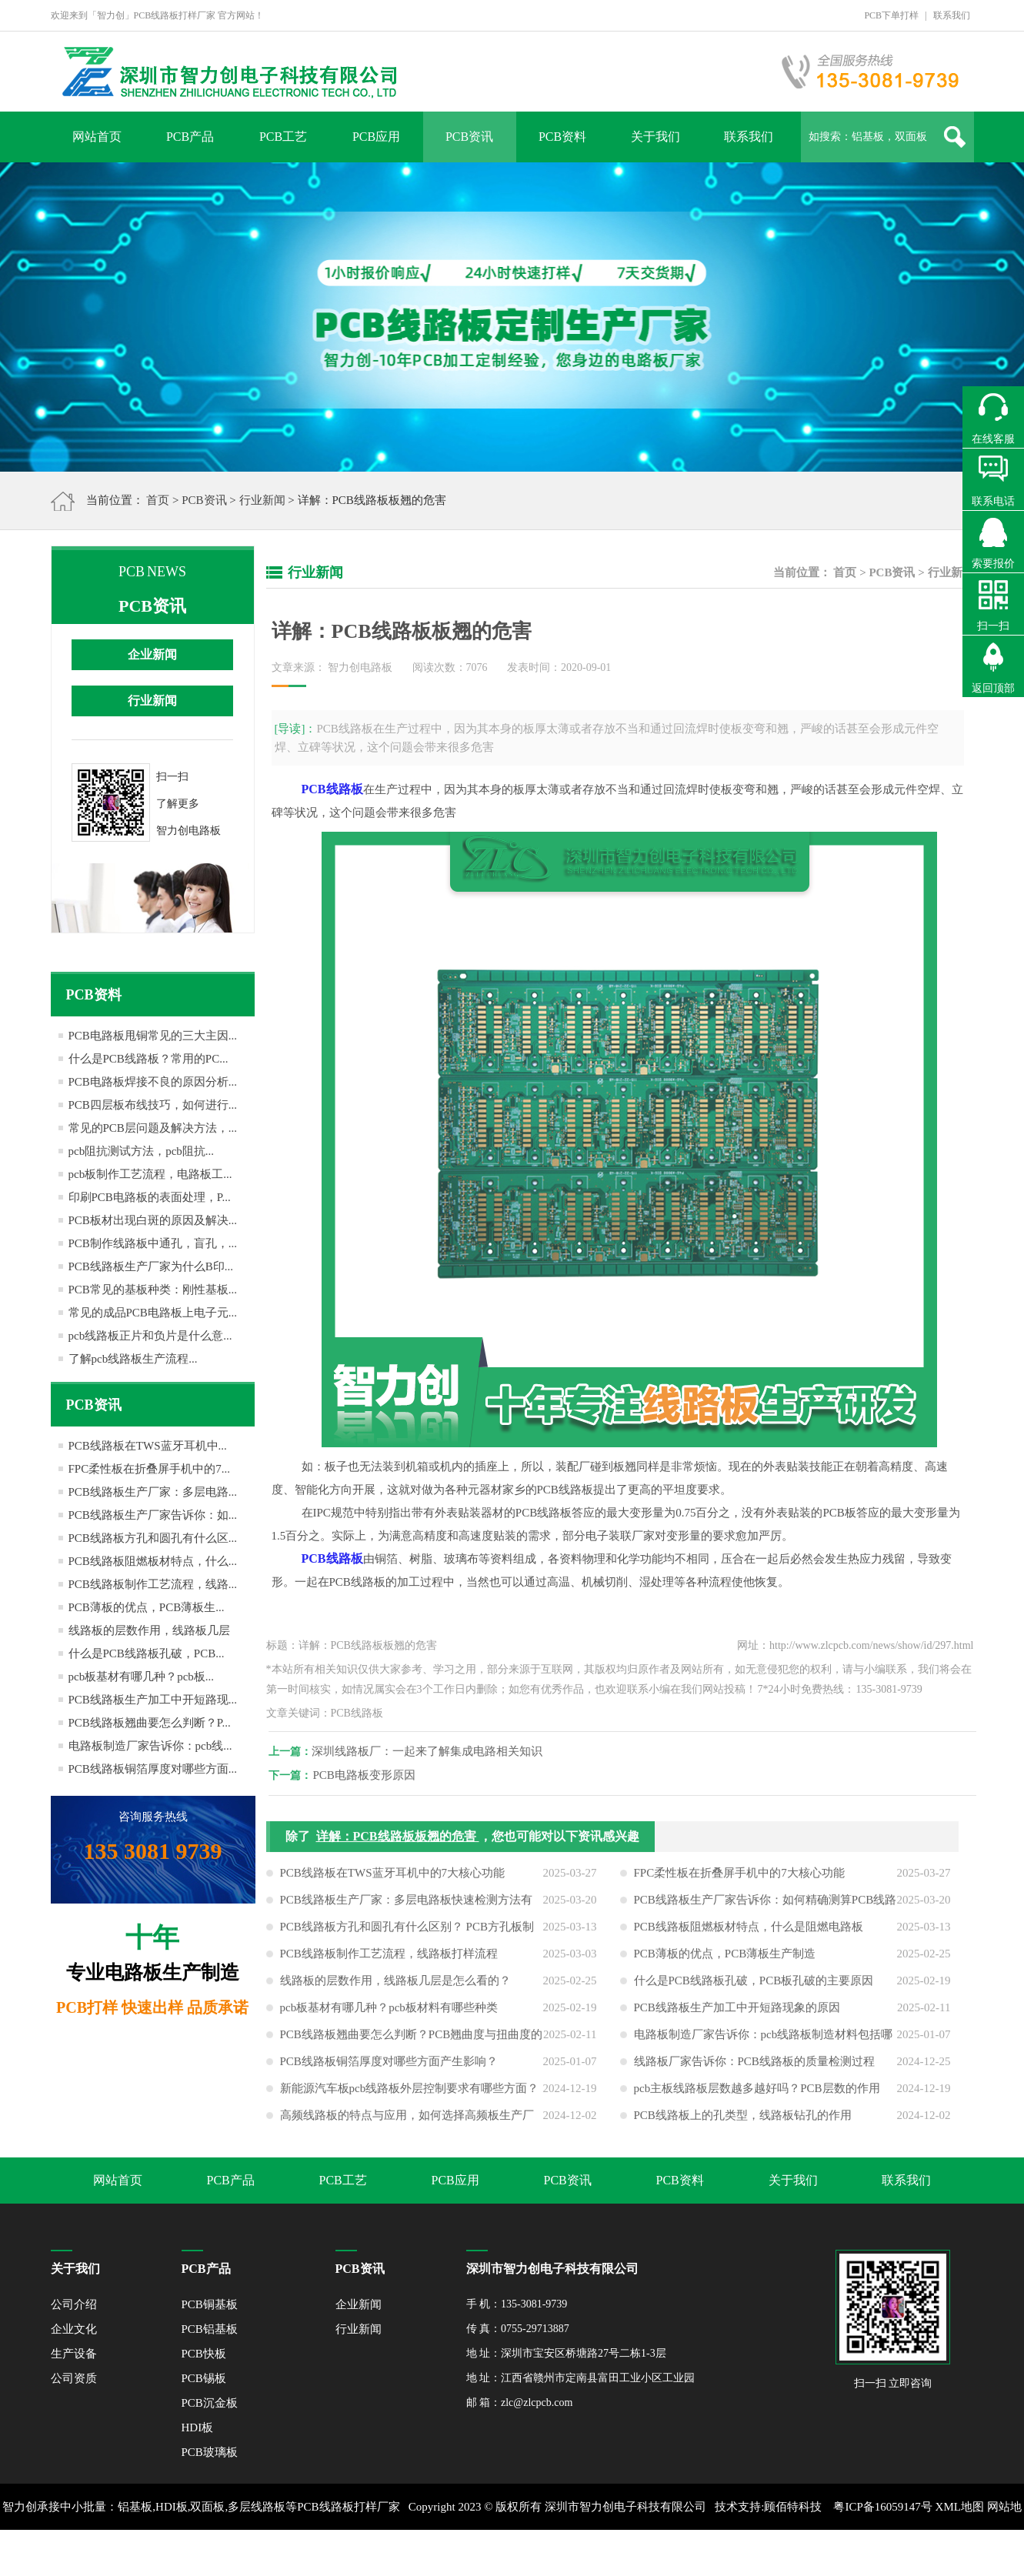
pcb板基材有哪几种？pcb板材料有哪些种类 (389, 2016)
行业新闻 (262, 500)
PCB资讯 (469, 136)
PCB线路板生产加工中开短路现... (153, 1699)
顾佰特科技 (793, 2507)
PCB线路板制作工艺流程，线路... (153, 1584)
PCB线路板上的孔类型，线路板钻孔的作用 (743, 2124)
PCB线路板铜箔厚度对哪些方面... (153, 1769)
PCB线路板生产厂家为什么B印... (151, 1266)
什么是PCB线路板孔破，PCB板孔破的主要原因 (754, 1990)
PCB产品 (190, 136)
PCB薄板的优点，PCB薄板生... (146, 1607)
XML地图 (960, 2507)
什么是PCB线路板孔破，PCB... (146, 1653)
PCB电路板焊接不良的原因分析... (153, 1082)
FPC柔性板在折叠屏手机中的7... (149, 1469)
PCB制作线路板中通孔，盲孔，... (153, 1243)
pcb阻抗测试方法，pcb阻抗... (141, 1151)
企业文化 (74, 2329)
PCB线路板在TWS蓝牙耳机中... (147, 1446)
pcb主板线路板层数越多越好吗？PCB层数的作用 (757, 2097)
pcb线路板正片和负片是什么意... (150, 1336)
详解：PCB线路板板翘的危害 (397, 1845)
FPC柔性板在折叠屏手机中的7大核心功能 (739, 1882)
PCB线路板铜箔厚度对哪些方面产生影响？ (389, 2070)
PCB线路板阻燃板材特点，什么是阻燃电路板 (748, 1936)
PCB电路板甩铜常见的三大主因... (153, 1035)
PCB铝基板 (210, 2329)
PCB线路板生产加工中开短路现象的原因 (737, 2016)
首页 (157, 500)
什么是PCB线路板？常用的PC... (148, 1059)
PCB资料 (562, 136)
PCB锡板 (204, 2378)
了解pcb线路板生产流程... (133, 1359)
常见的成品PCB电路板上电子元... (153, 1312)
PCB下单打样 (891, 15)
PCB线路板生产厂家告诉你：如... (153, 1515)
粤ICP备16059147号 (882, 2507)
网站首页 (97, 136)
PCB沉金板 (210, 2403)
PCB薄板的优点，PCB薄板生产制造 (725, 1963)
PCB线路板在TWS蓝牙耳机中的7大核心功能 (392, 1882)
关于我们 (655, 136)
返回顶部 (993, 688)
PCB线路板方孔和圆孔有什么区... (153, 1538)
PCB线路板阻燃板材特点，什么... (153, 1561)
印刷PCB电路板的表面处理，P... (149, 1197)
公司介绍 (74, 2304)
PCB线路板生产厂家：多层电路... (153, 1492)
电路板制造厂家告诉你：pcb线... (150, 1746)
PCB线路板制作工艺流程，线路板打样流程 (389, 1963)
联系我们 (951, 15)
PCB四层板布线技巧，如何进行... (153, 1105)
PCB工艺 (283, 136)
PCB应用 (376, 136)
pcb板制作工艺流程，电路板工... (150, 1174)
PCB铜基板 (210, 2304)
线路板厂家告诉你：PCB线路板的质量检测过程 (754, 2070)
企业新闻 (152, 654)
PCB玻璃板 (210, 2452)
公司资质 (74, 2378)
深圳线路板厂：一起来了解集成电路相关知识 (435, 1751)
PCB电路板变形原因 (373, 1775)
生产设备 (74, 2353)
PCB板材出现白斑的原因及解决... (153, 1220)
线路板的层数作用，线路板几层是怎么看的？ (395, 1990)
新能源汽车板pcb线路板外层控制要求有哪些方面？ (409, 2097)
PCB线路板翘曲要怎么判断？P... (149, 1723)
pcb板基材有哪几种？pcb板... (141, 1676)
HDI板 (198, 2427)
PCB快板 (204, 2353)
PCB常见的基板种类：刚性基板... (153, 1289)
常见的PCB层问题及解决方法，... (153, 1128)
